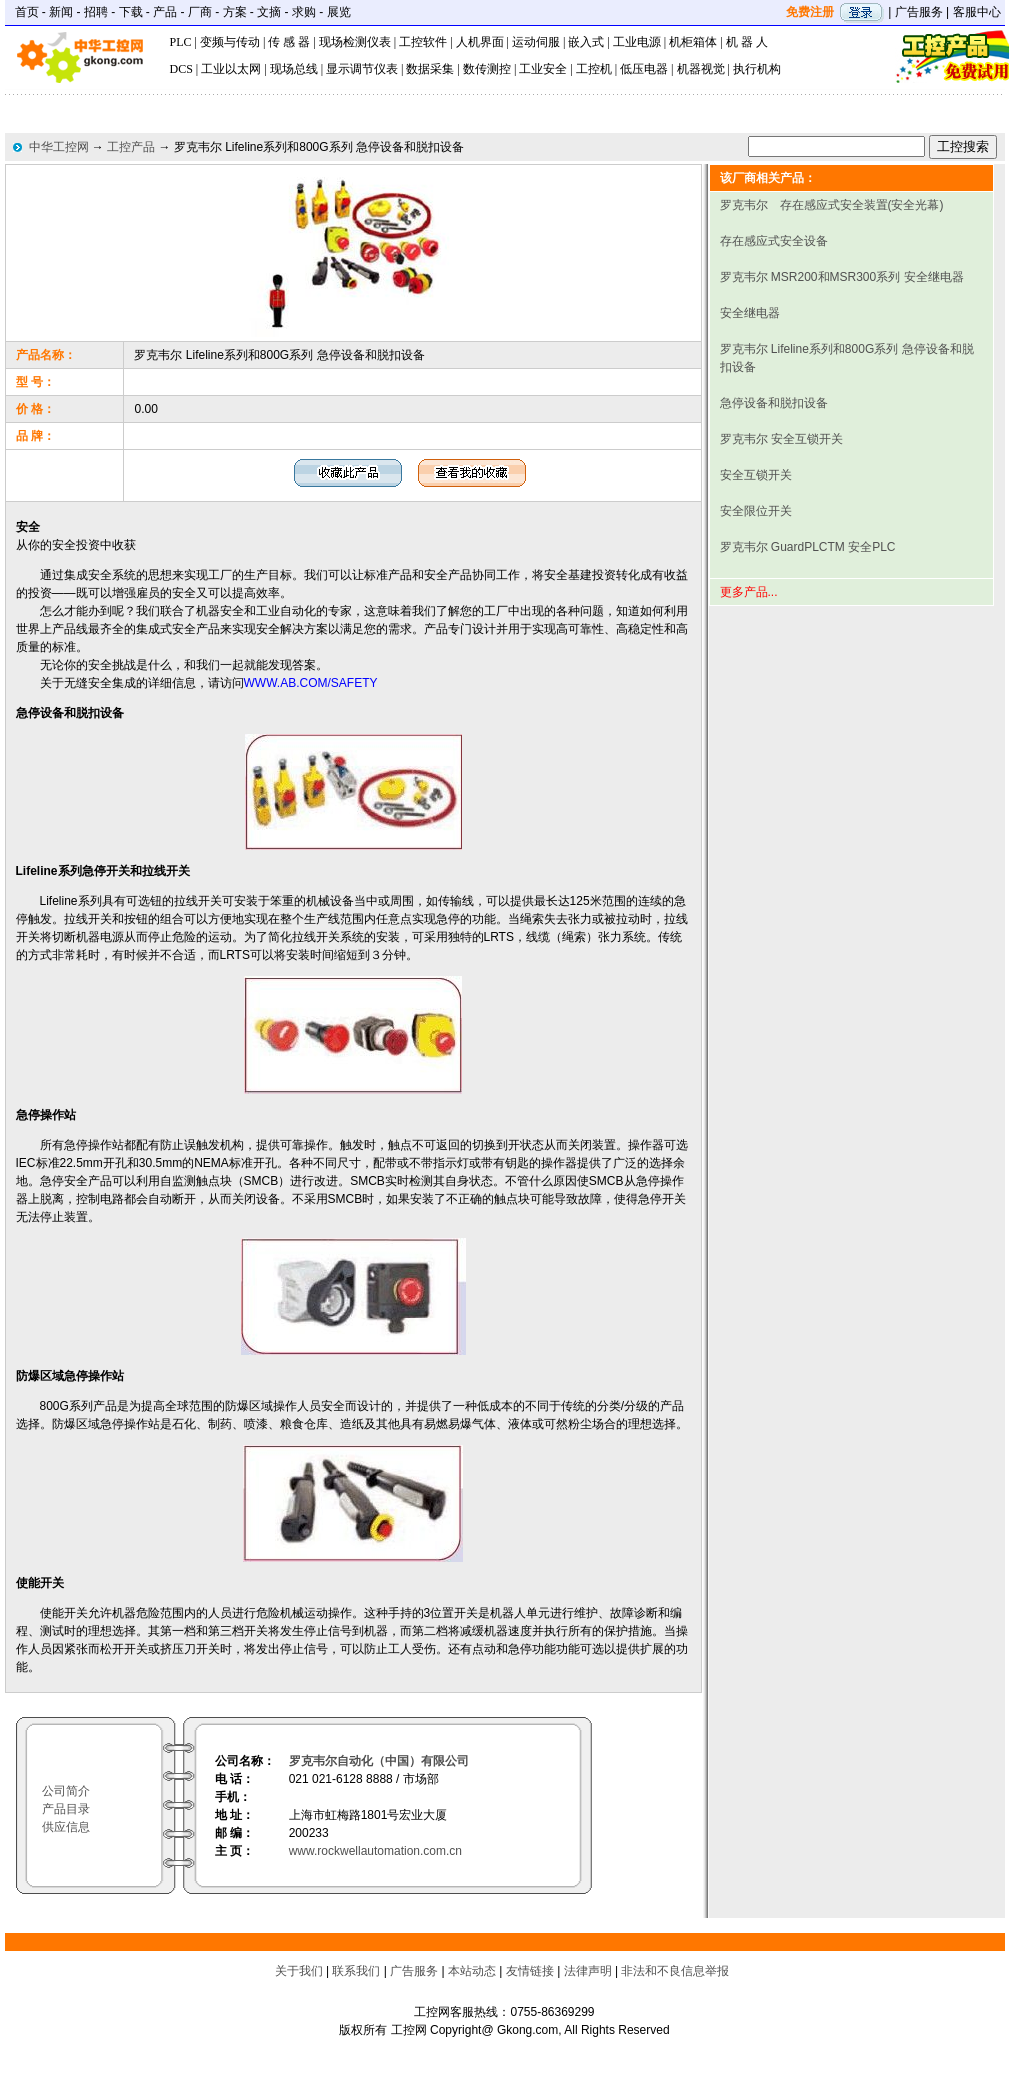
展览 (339, 12)
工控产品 (131, 147)
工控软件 (423, 42)
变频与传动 (230, 42)
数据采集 (430, 69)
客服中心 (977, 12)
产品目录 (66, 1809)
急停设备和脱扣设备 (774, 403)
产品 (165, 12)
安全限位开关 (756, 511)
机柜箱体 (693, 42)
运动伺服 (536, 42)
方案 (235, 12)
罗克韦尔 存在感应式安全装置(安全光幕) (832, 205)
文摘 (269, 12)
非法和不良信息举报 (675, 1971)
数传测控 (487, 69)
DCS (181, 69)
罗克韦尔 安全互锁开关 (781, 439)
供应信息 (66, 1827)
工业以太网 (231, 69)
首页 (27, 12)
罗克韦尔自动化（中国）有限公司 (379, 1761)
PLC (181, 42)
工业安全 (543, 69)
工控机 (594, 69)
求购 (304, 12)
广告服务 (919, 12)
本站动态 (472, 1971)
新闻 (61, 12)
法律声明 (588, 1971)
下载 (131, 12)
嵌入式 (586, 42)
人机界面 (480, 42)
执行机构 (757, 69)
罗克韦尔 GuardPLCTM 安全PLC (808, 547)
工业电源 (637, 42)
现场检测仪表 (355, 42)
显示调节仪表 (362, 69)
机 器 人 (747, 42)
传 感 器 (289, 42)
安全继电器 (750, 313)
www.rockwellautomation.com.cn (375, 1851)
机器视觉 (701, 69)
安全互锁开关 (756, 475)
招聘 (96, 12)
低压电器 (644, 69)
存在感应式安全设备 (774, 241)
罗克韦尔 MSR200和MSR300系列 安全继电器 (842, 277)
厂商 (200, 12)
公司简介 (66, 1791)
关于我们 (299, 1971)
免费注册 (810, 12)
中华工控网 (59, 147)
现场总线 (294, 69)
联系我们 (356, 1971)
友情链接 (530, 1971)
